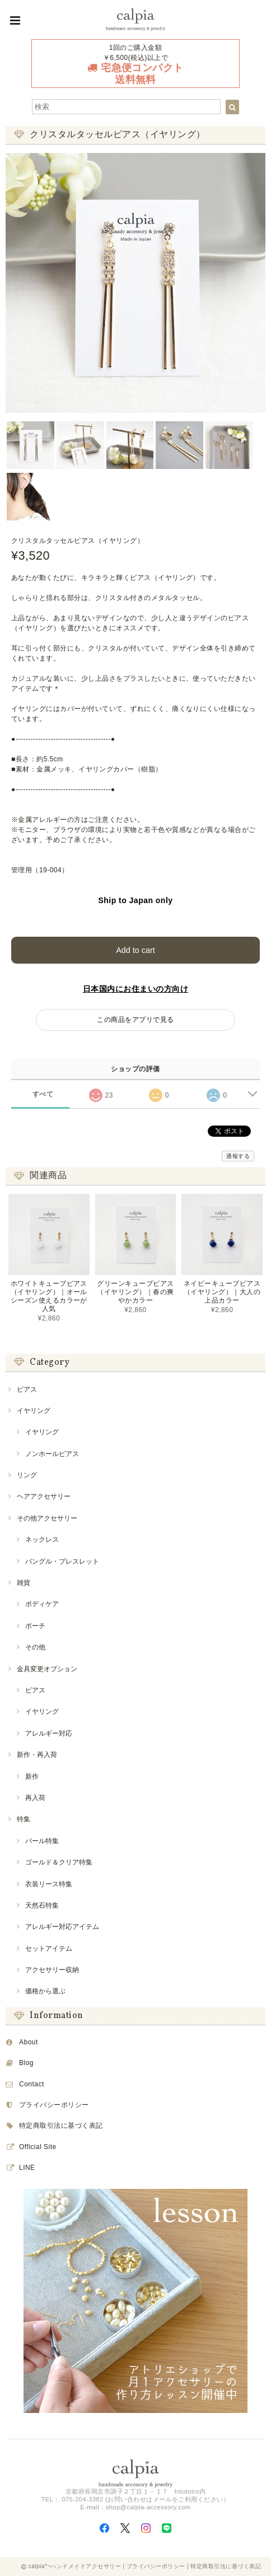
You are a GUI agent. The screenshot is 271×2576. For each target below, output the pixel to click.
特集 (23, 1819)
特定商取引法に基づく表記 (61, 2125)
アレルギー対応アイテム (62, 1927)
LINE (27, 2168)
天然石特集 (42, 1905)
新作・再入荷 (37, 1755)
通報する (238, 1156)
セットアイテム (48, 1948)
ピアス (27, 1389)
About (28, 2042)
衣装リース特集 (48, 1884)
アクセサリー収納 (52, 1970)
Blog (26, 2063)
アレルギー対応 (48, 1733)
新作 (32, 1776)
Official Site (38, 2147)
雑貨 (23, 1583)
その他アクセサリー (47, 1518)
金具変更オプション (47, 1669)
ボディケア (42, 1604)
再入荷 (35, 1798)
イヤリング (33, 1411)
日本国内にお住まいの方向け (135, 988)
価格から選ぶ (45, 1991)
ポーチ (35, 1626)
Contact (31, 2084)
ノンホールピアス (52, 1454)
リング (27, 1475)
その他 (35, 1647)
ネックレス (42, 1539)
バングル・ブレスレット (62, 1561)
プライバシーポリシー (54, 2105)
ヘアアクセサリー (44, 1496)
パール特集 (42, 1841)
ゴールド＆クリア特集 (58, 1862)
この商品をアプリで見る (135, 1020)
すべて (42, 1094)
